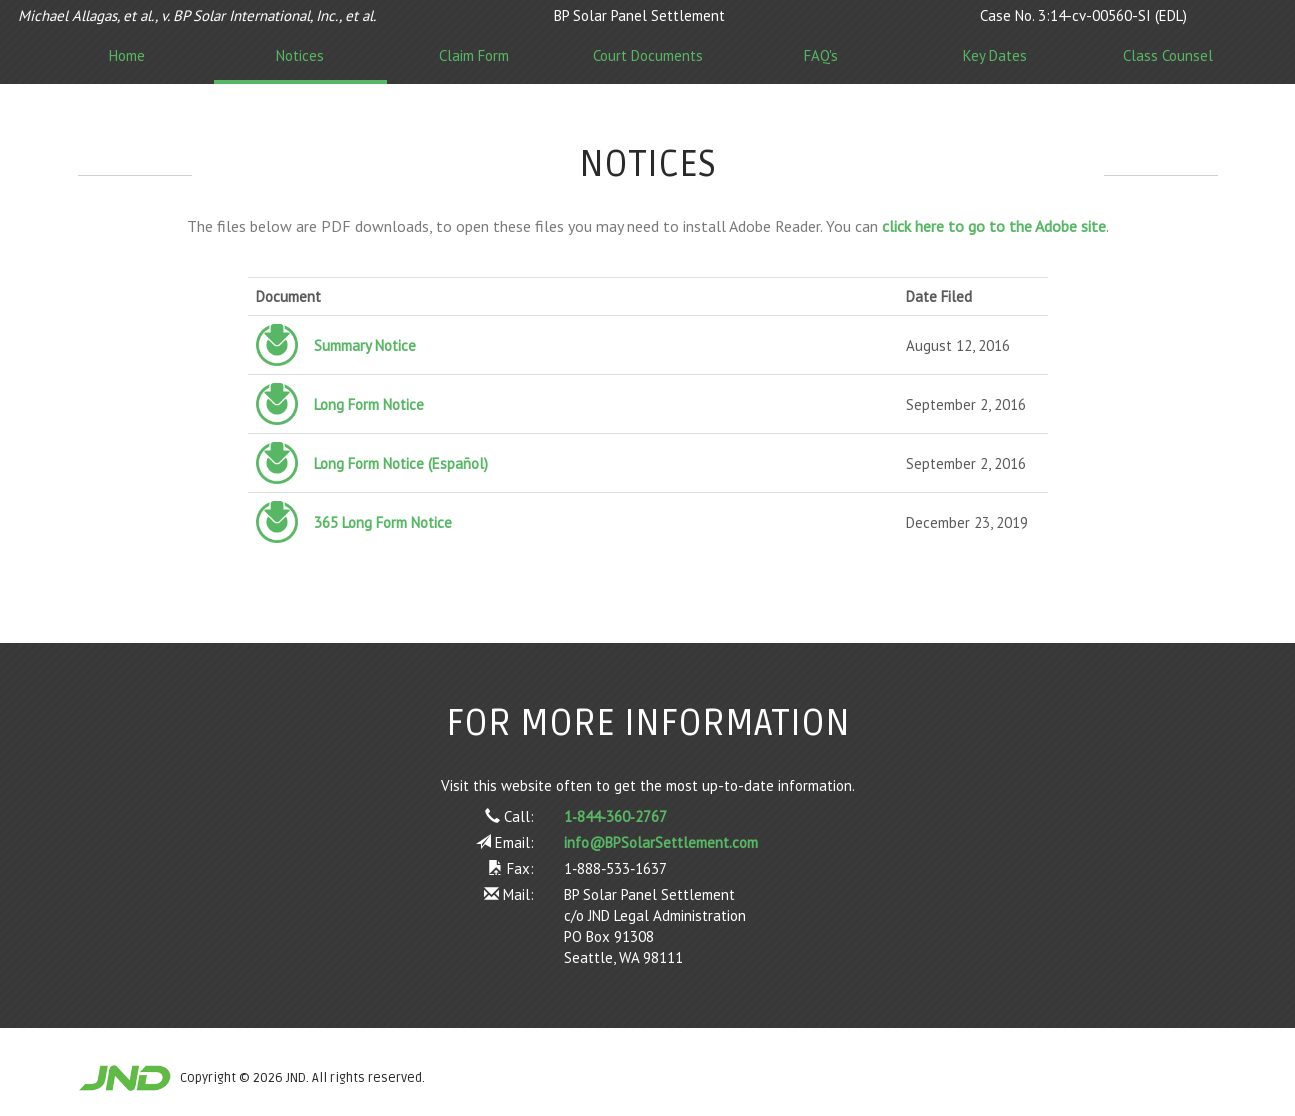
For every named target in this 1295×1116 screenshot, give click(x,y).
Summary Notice (365, 345)
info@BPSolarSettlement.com (661, 842)
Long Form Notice (369, 404)
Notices (300, 55)
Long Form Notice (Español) (401, 463)
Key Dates (995, 55)
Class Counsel (1168, 55)
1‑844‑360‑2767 (615, 816)
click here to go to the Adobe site (994, 226)
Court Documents (648, 55)
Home (127, 55)
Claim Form (474, 55)
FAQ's (821, 55)
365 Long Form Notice (383, 522)
